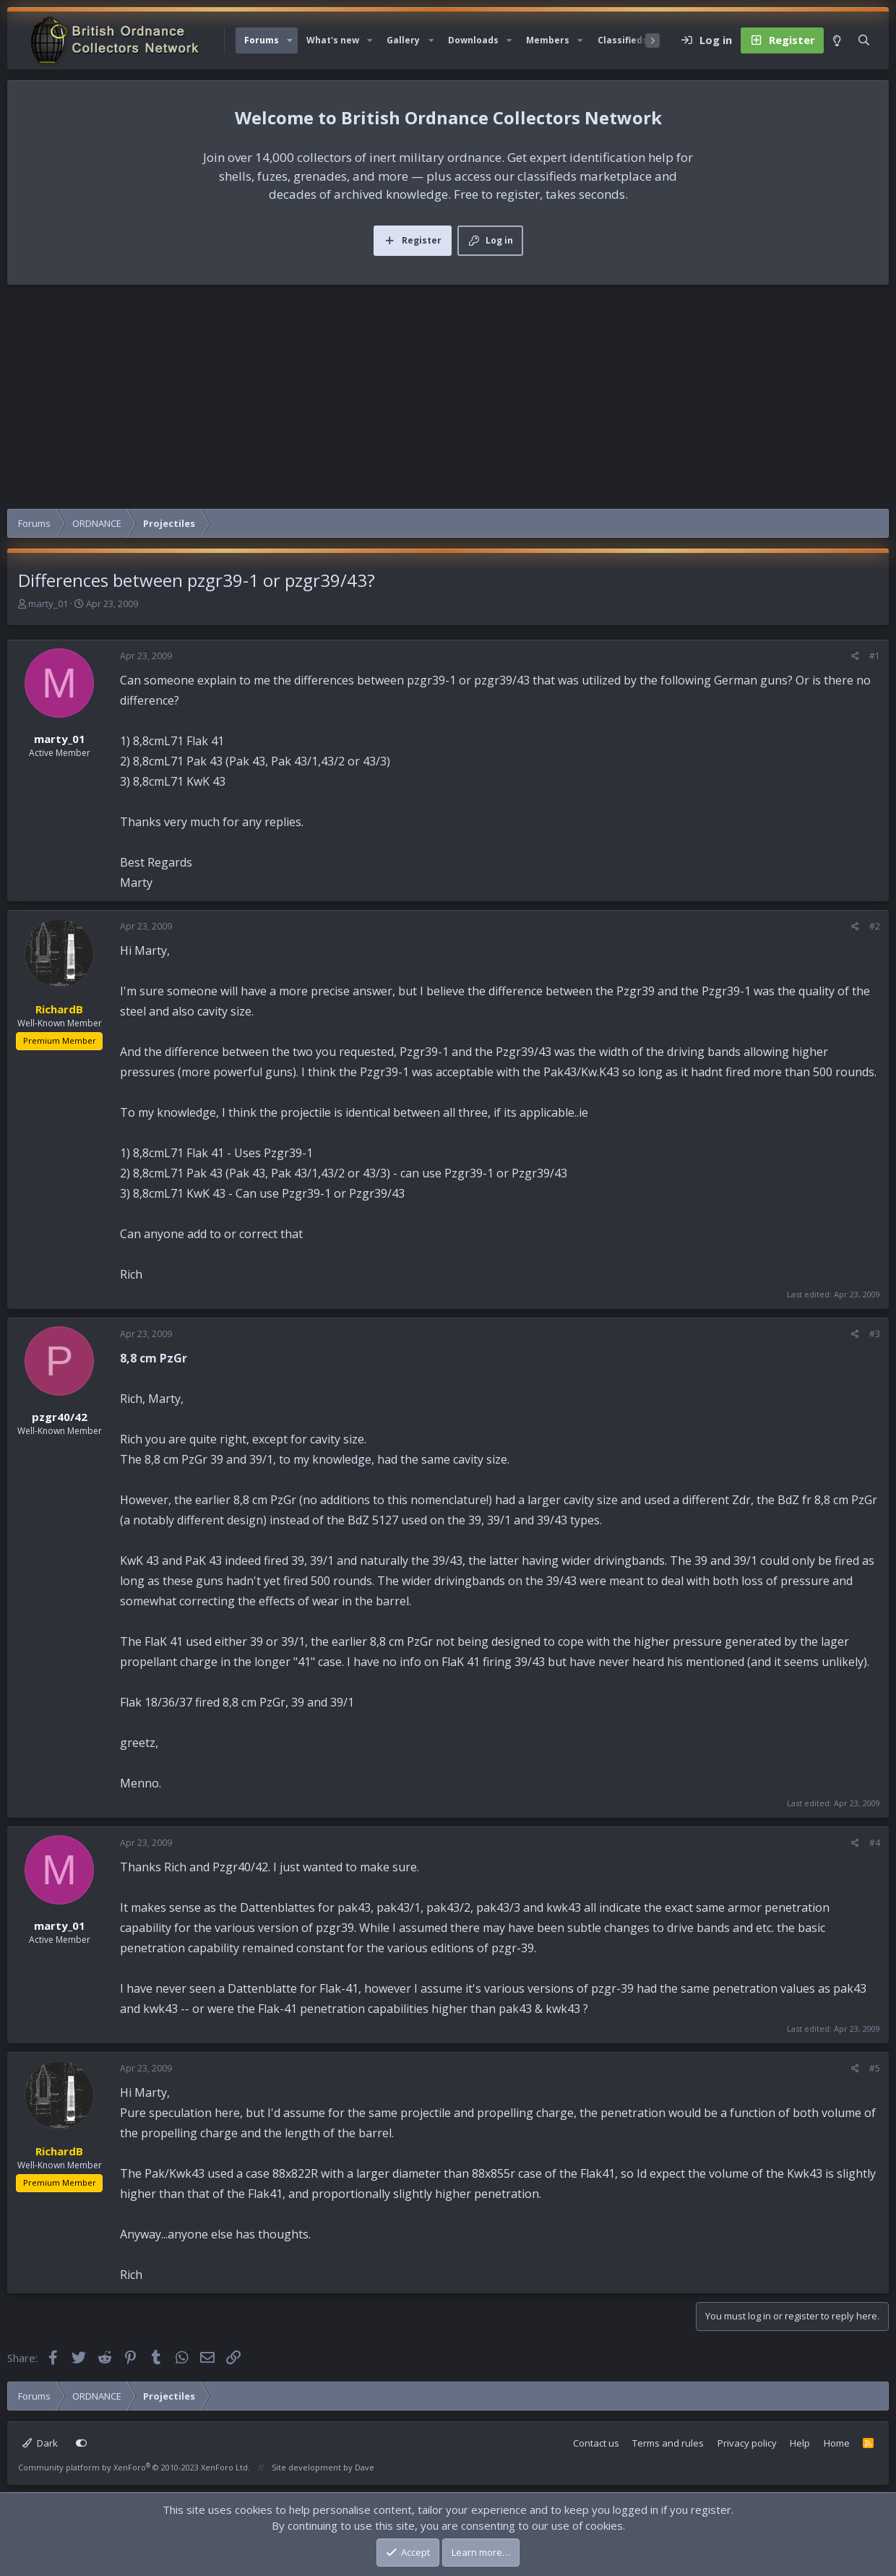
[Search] (864, 40)
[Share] (855, 656)
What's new (332, 40)
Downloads (473, 40)
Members (547, 40)
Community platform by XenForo (134, 2467)
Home (837, 2443)
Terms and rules (668, 2443)
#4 (874, 1843)
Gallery (403, 40)
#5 (874, 2068)
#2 (874, 926)
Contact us (596, 2443)
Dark (40, 2443)
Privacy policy (747, 2443)
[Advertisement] (448, 400)
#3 (874, 1334)
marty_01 (48, 603)
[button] (290, 40)
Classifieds (622, 40)
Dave (364, 2467)
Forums (261, 40)
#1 (874, 656)
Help (800, 2443)
